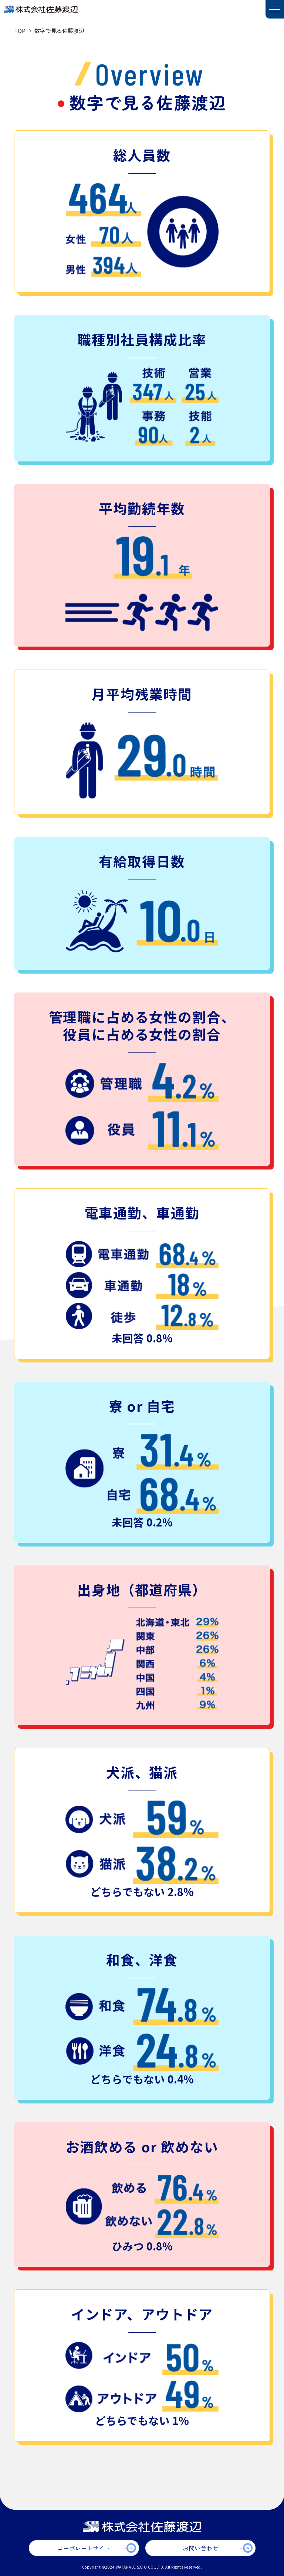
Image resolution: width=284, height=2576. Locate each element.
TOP (20, 30)
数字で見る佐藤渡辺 (59, 30)
